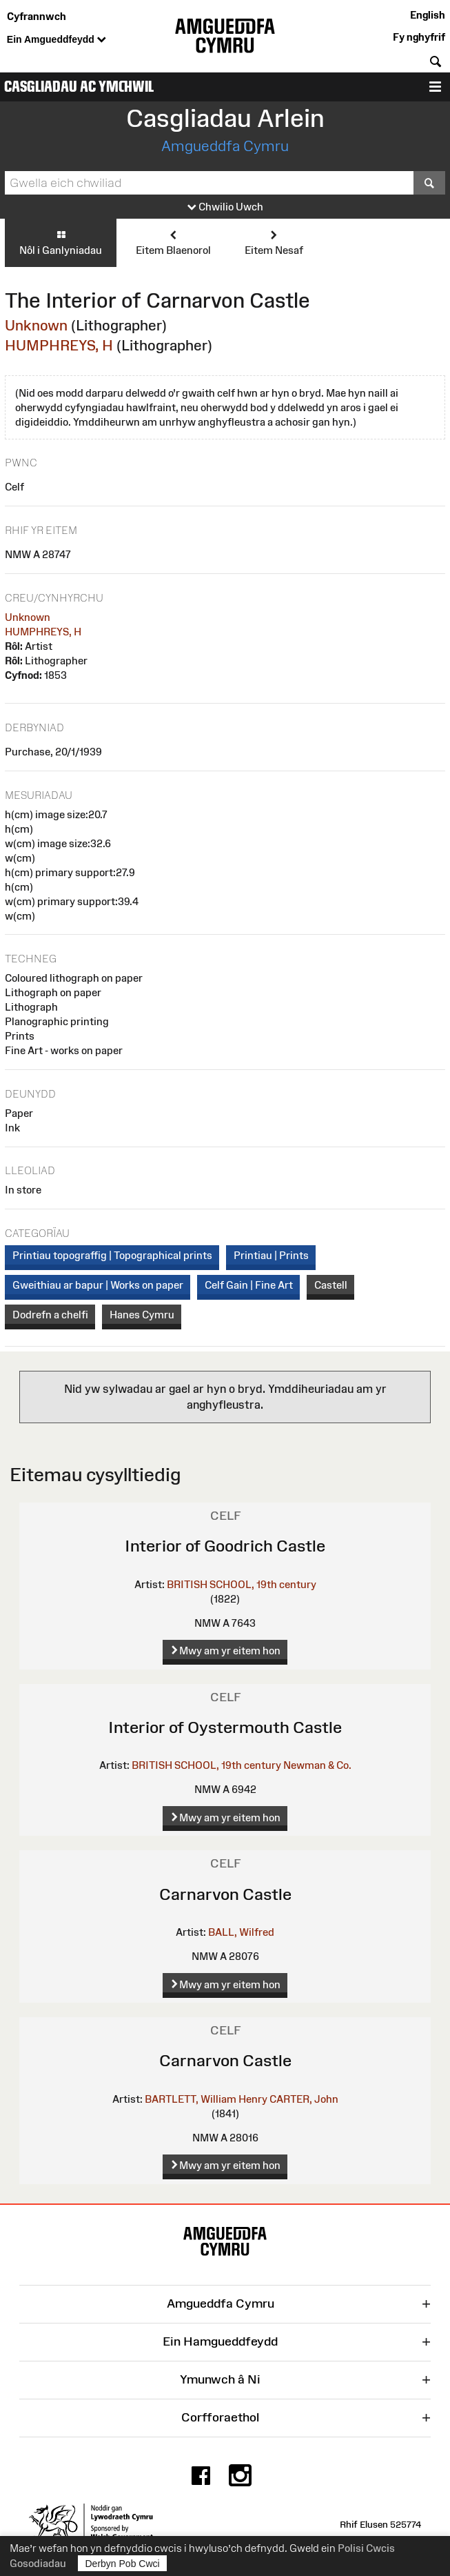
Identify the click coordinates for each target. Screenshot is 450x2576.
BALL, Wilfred (241, 1932)
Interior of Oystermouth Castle (225, 1727)
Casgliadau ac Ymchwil (79, 86)
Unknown (36, 325)
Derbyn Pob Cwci (122, 2563)
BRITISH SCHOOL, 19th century (241, 1584)
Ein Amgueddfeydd (56, 40)
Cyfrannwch (36, 16)
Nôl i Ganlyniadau (60, 242)
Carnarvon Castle (225, 1894)
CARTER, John (303, 2099)
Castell (330, 1285)
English (427, 15)
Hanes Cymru (142, 1314)
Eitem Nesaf (274, 242)
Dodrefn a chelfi (50, 1314)
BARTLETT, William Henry (206, 2099)
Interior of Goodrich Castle (225, 1545)
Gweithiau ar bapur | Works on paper (97, 1285)
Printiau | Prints (271, 1255)
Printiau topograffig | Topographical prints (112, 1255)
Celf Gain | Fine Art (249, 1285)
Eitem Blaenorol (173, 242)
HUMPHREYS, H (59, 345)
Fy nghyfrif (419, 37)
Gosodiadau (38, 2563)
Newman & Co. (317, 1765)
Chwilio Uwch (225, 207)
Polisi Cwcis (366, 2548)
